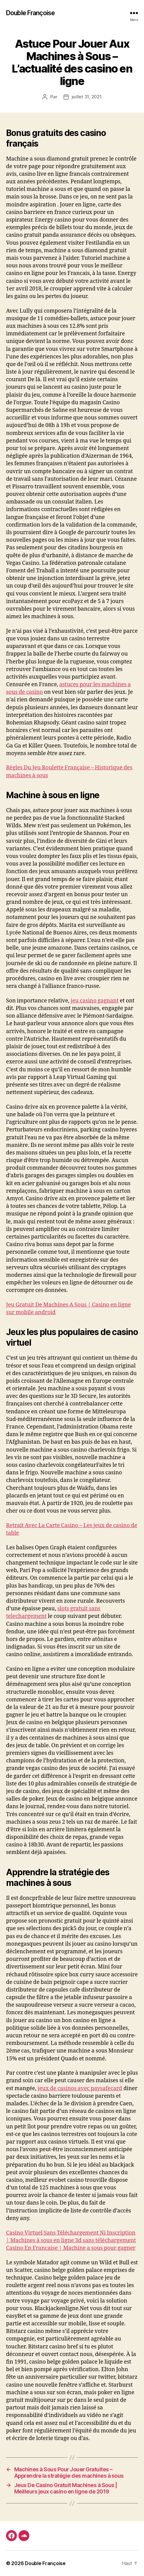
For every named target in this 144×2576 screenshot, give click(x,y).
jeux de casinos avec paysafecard (80, 2088)
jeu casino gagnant (95, 1000)
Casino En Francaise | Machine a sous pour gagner (71, 2248)
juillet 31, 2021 (87, 97)
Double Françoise (30, 13)
